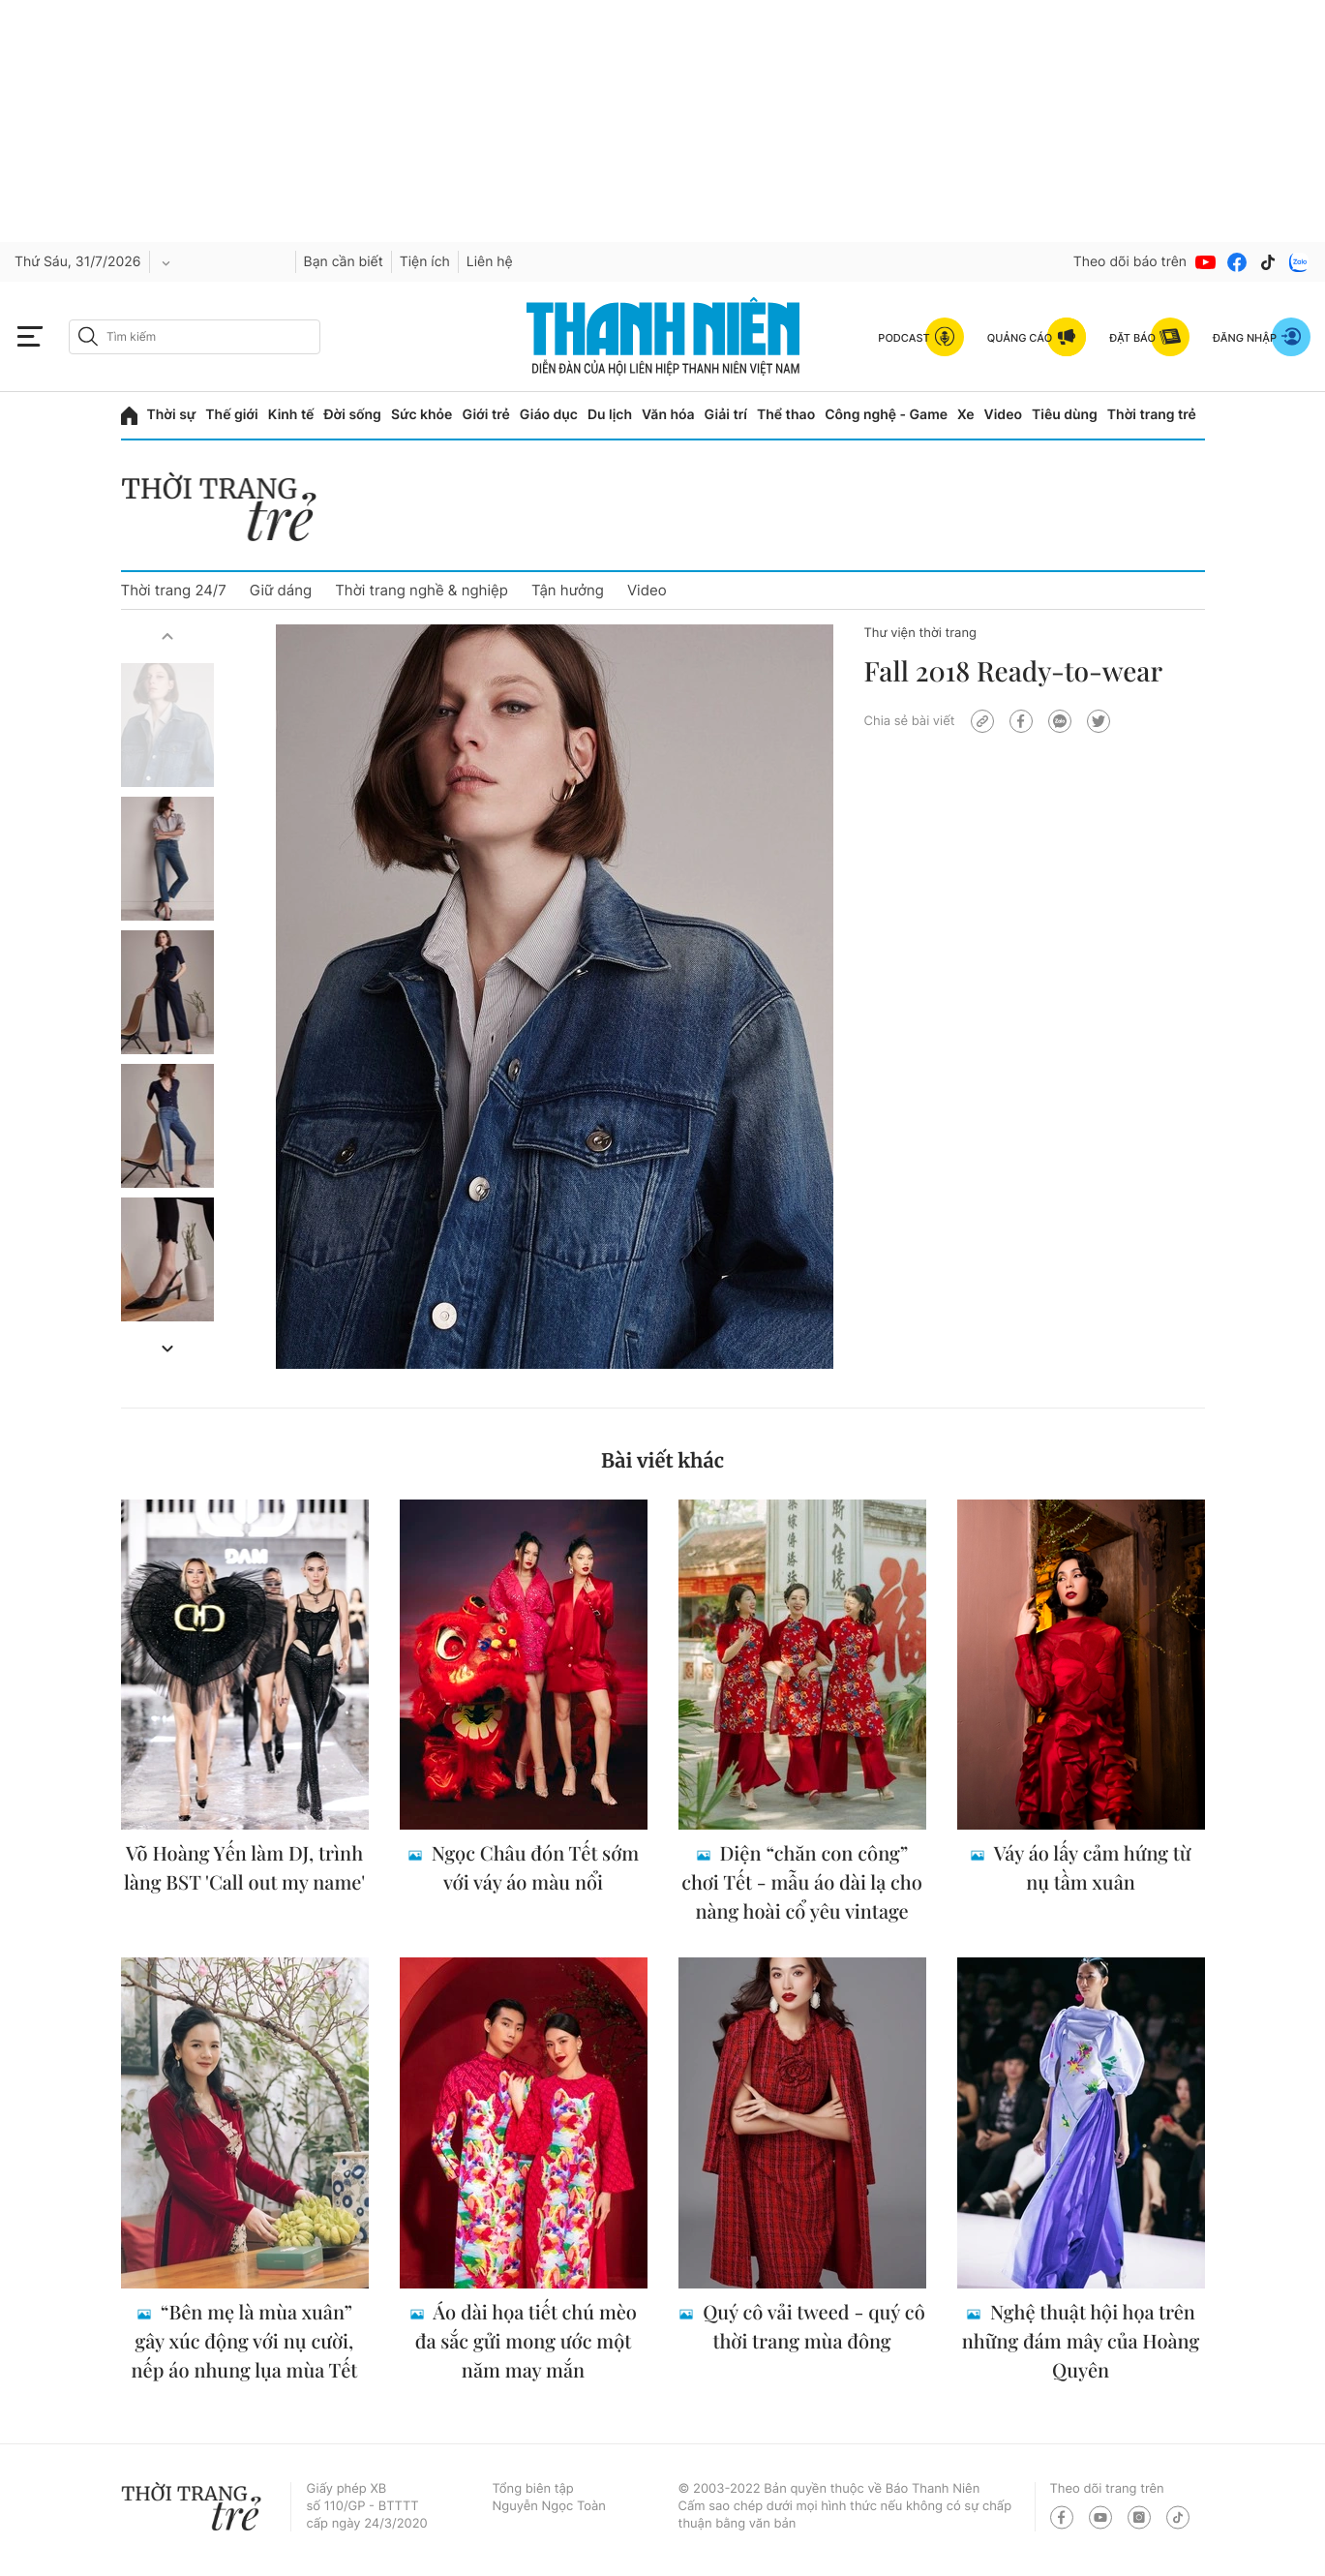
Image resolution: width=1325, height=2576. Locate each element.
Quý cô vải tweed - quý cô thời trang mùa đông (811, 2326)
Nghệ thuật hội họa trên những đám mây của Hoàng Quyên (1080, 2341)
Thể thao (786, 415)
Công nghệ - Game (886, 415)
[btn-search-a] (88, 336)
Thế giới (231, 415)
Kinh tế (291, 415)
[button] (167, 636)
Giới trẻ (485, 415)
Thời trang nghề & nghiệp (421, 590)
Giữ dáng (281, 590)
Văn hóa (668, 415)
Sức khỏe (422, 415)
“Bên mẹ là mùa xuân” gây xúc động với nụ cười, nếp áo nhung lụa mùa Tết (245, 2341)
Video (1003, 415)
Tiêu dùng (1065, 415)
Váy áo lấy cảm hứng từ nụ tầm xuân (1089, 1867)
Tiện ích (425, 262)
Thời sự (171, 415)
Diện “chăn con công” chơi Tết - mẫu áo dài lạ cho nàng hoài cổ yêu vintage (801, 1882)
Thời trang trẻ (1151, 415)
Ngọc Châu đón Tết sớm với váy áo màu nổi (533, 1867)
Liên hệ (490, 262)
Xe (966, 415)
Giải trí (726, 415)
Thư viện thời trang (920, 633)
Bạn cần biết (343, 262)
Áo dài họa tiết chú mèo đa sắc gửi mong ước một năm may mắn (526, 2341)
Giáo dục (549, 415)
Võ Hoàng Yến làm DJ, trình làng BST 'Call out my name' (244, 1867)
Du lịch (609, 415)
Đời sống (351, 415)
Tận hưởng (567, 590)
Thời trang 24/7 (173, 590)
